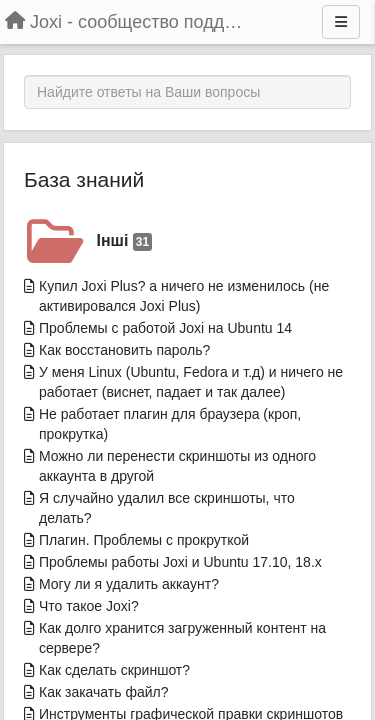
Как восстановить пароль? (124, 350)
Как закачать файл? (104, 692)
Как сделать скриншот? (114, 670)
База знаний (84, 179)
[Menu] (341, 22)
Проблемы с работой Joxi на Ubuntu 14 (165, 328)
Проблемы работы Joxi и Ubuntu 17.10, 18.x (180, 562)
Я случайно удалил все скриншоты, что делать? (167, 508)
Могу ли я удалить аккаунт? (129, 584)
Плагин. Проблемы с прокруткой (144, 540)
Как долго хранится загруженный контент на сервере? (182, 638)
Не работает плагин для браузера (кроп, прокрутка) (170, 424)
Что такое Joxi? (89, 606)
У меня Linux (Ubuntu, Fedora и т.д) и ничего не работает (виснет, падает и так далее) (191, 382)
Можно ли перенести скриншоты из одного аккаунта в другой (177, 466)
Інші (125, 241)
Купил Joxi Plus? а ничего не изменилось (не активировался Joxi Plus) (184, 296)
